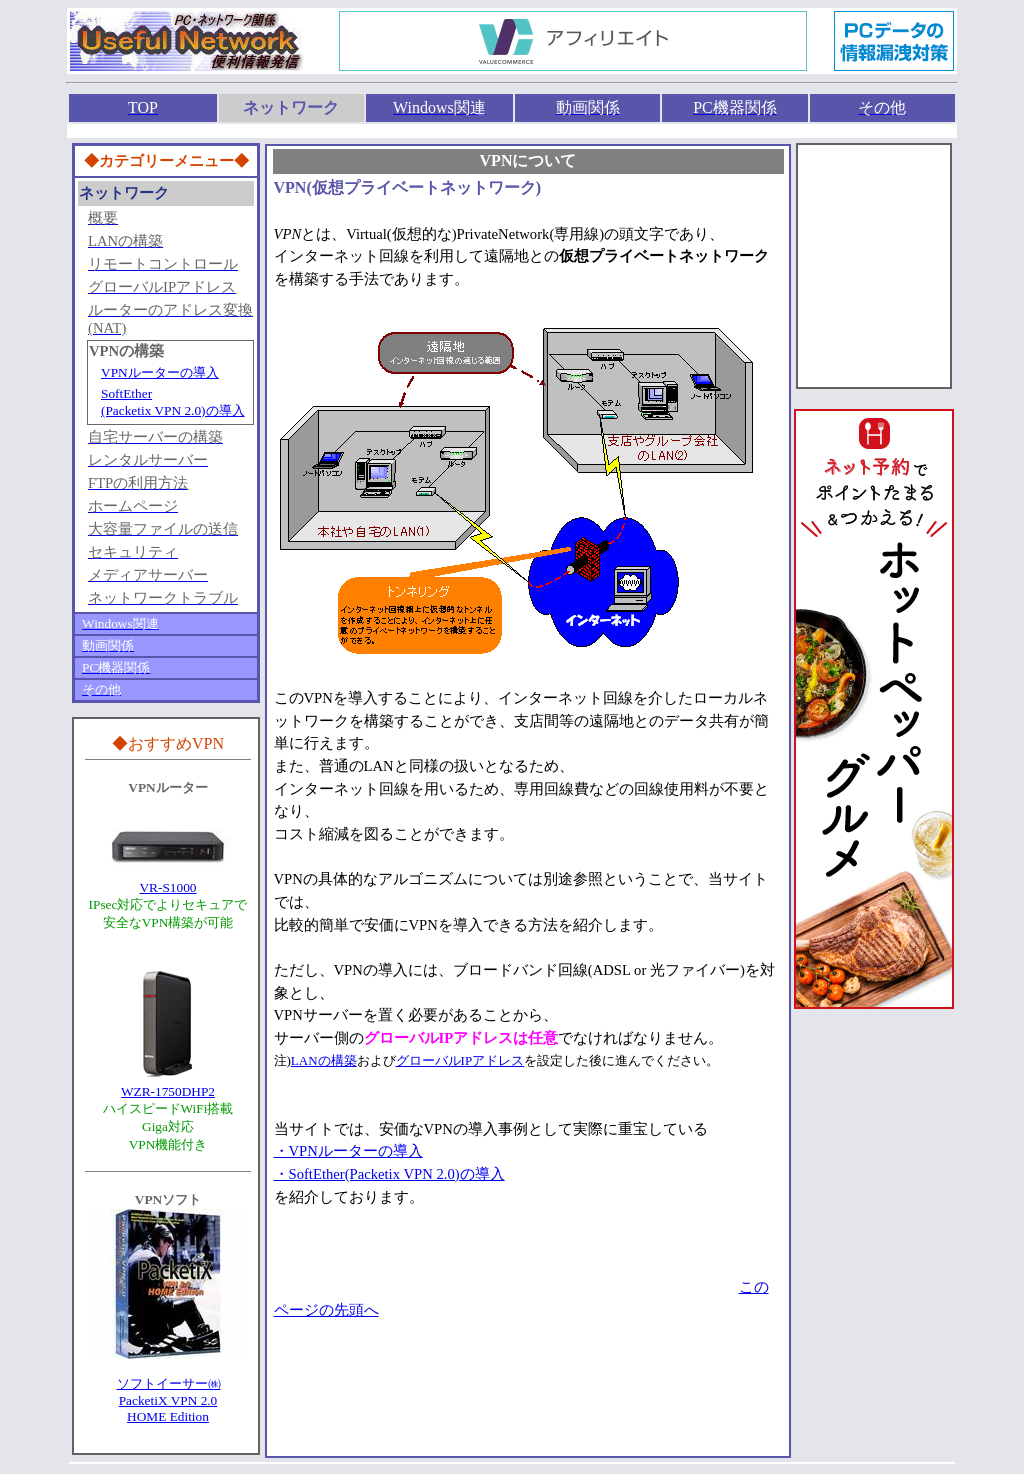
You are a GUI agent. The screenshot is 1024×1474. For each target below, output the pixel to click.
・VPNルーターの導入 (348, 1151)
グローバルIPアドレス (460, 1060)
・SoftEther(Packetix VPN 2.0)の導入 (389, 1174)
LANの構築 (324, 1060)
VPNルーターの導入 (160, 372)
